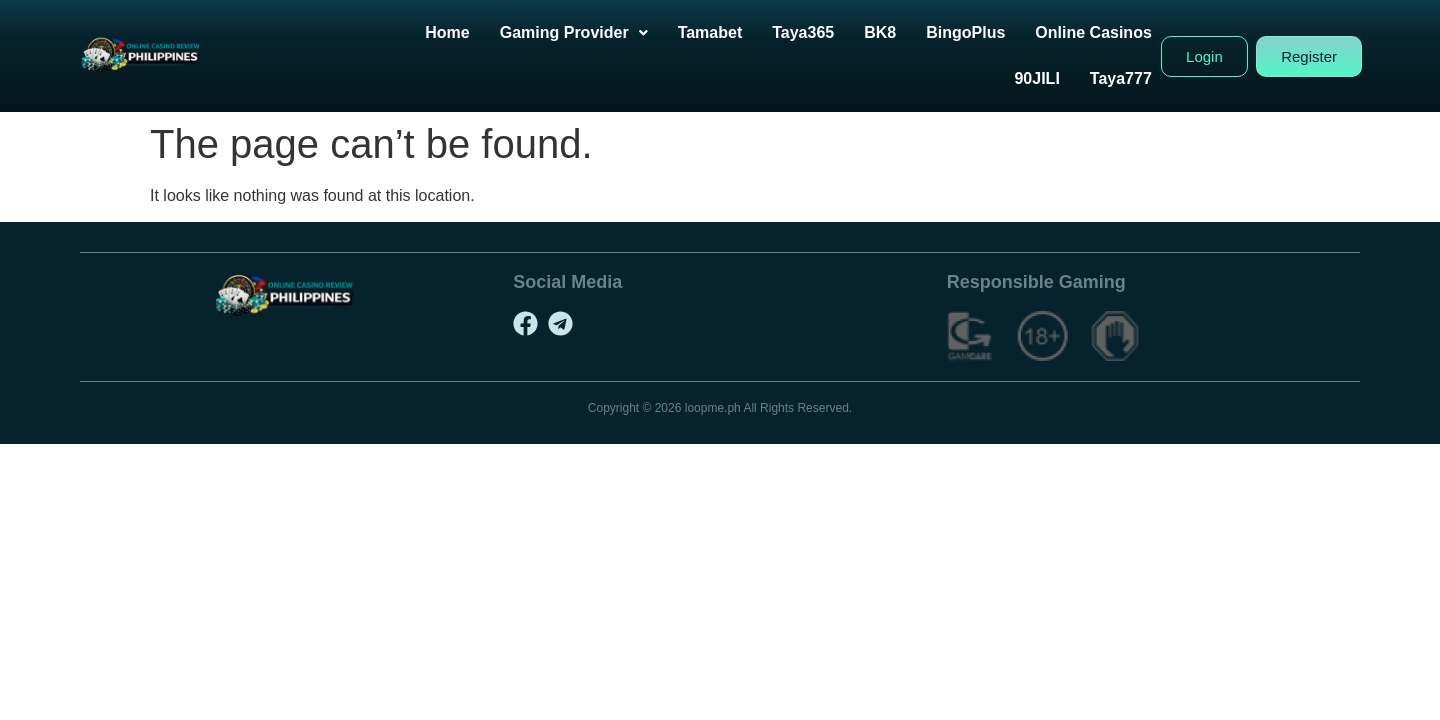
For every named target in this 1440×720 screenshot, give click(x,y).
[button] (574, 33)
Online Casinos (1093, 32)
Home (447, 32)
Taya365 (803, 32)
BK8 (880, 32)
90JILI (1036, 78)
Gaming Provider (574, 32)
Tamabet (710, 32)
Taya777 (1121, 78)
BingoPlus (965, 32)
